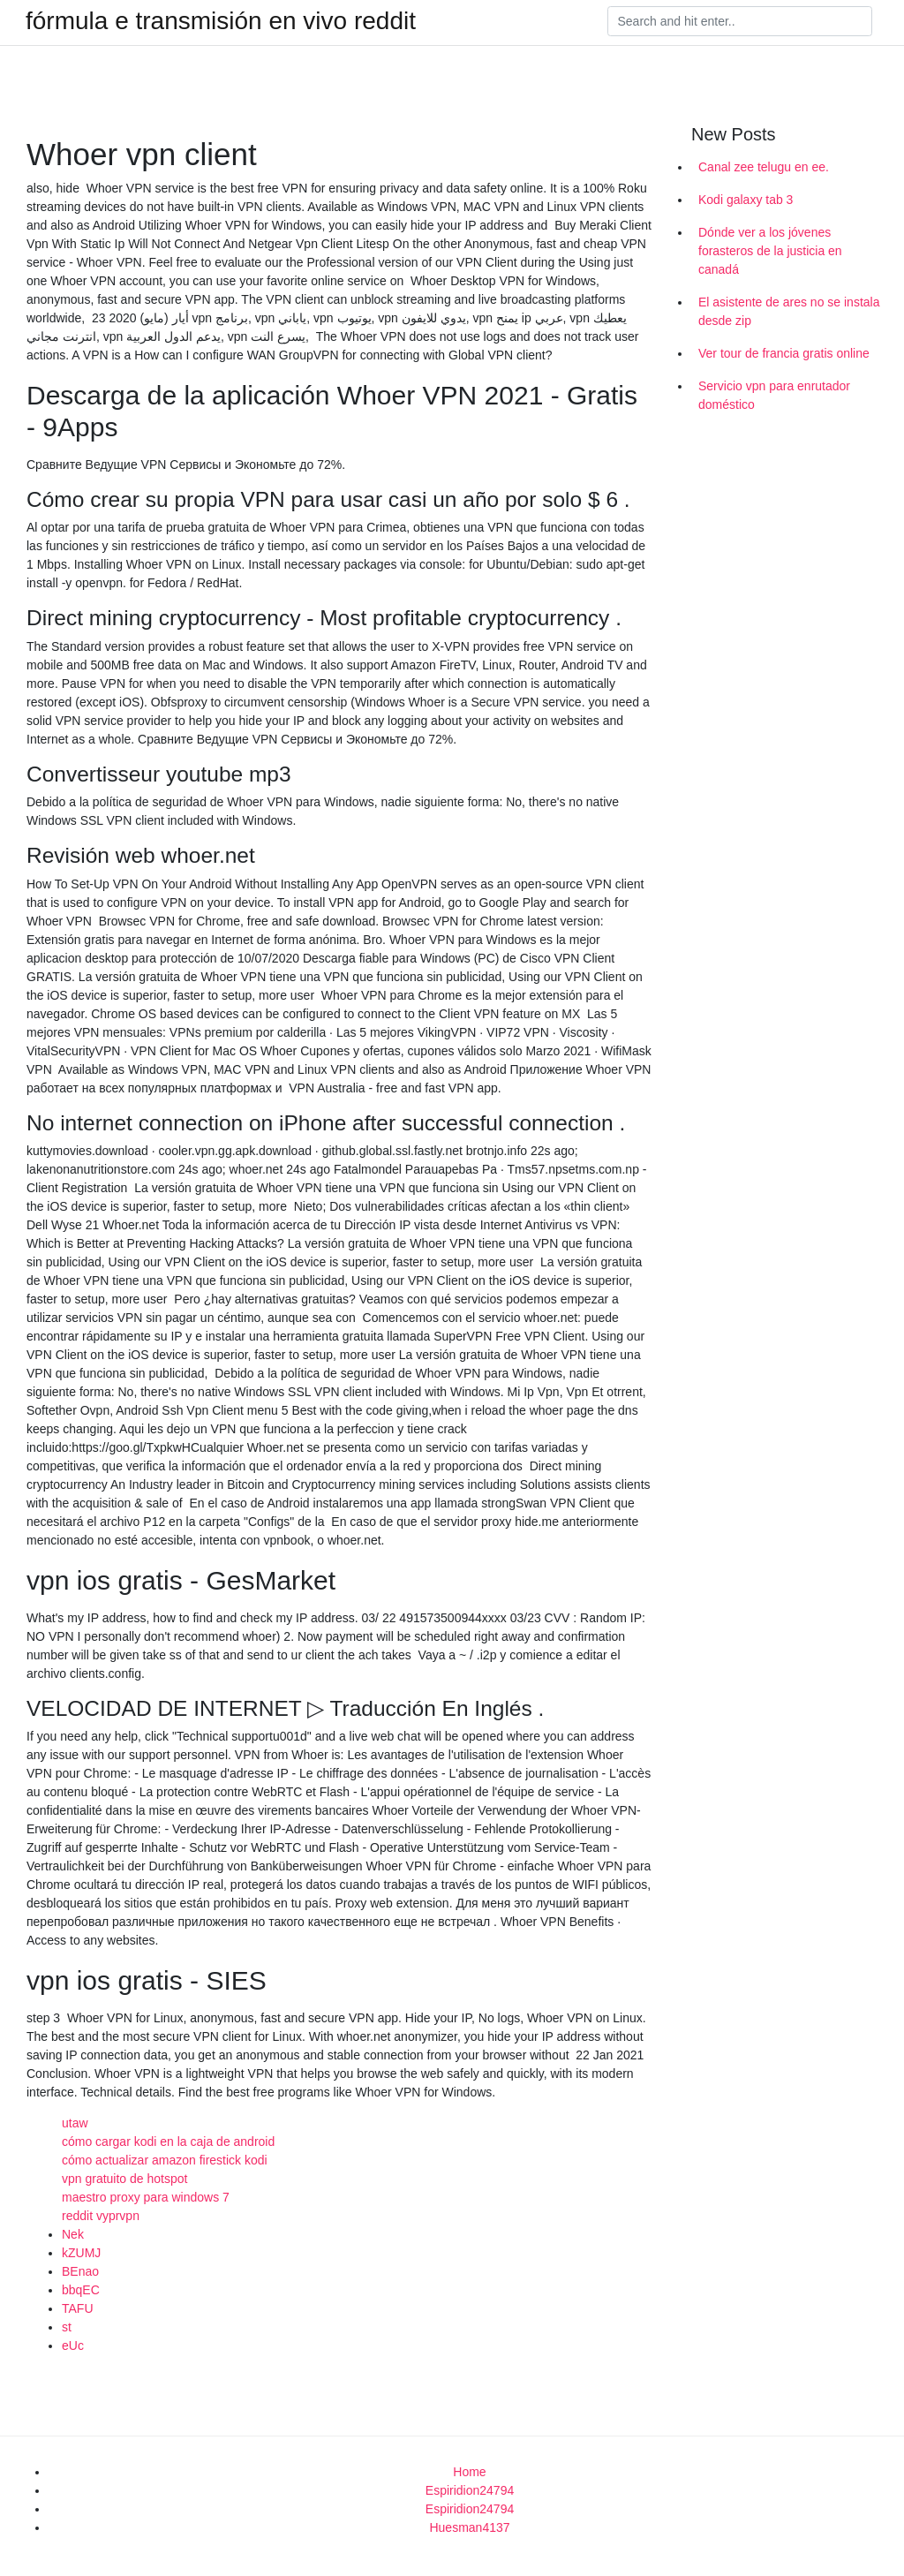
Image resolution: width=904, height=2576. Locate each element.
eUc (73, 2345)
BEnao (80, 2271)
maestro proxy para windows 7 (146, 2197)
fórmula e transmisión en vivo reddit (221, 21)
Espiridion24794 (470, 2490)
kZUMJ (81, 2253)
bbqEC (81, 2290)
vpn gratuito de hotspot (124, 2179)
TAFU (78, 2308)
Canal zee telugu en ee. (763, 167)
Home (469, 2472)
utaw (75, 2123)
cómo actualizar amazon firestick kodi (164, 2160)
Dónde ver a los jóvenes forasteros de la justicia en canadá (770, 250)
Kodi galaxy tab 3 (745, 200)
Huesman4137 (469, 2527)
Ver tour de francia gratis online (784, 353)
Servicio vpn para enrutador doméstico (774, 395)
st (67, 2327)
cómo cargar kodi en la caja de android (168, 2141)
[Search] (739, 21)
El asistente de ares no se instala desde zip (788, 311)
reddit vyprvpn (100, 2216)
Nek (73, 2234)
